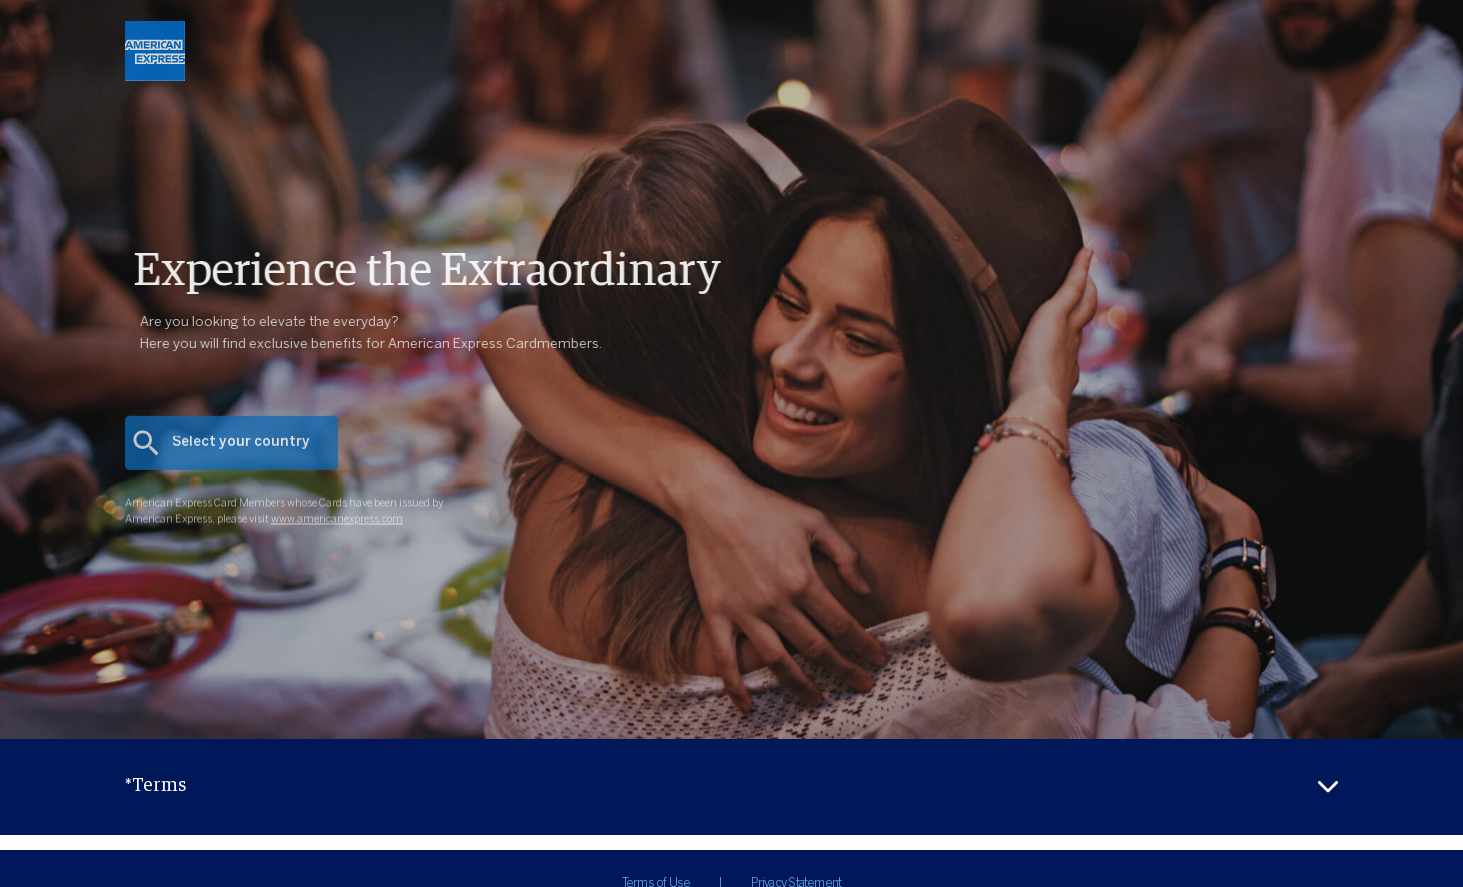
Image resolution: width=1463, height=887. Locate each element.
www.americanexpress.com (337, 536)
